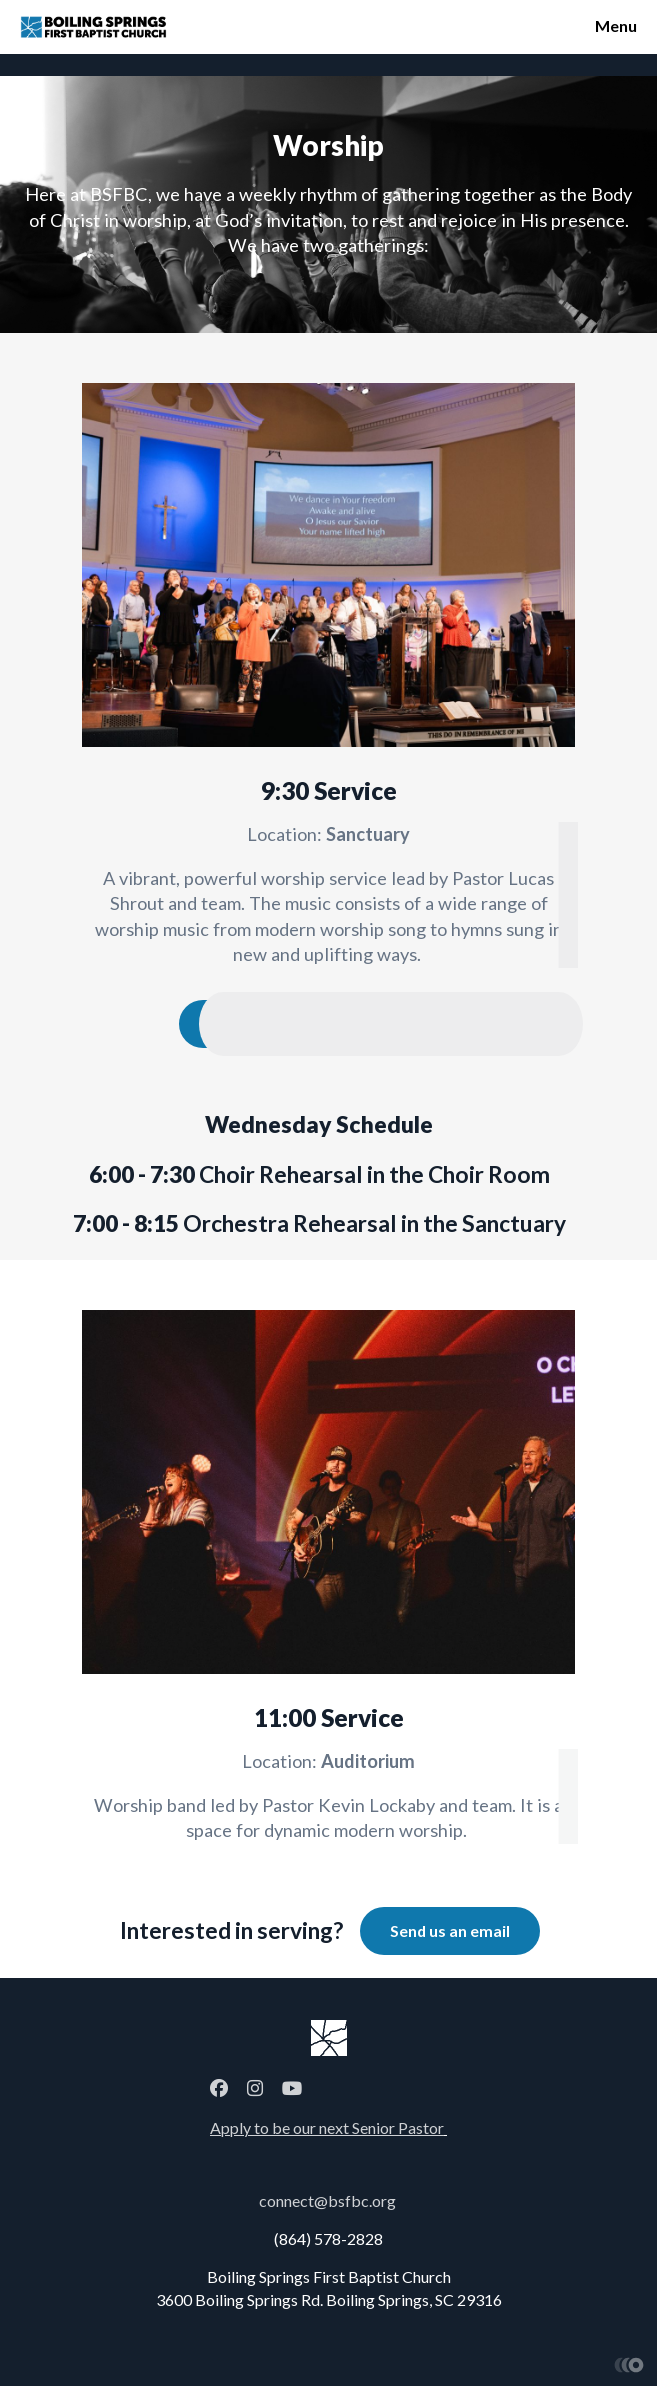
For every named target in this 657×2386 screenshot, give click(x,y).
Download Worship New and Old (328, 1023)
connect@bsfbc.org (327, 2200)
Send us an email (450, 1930)
